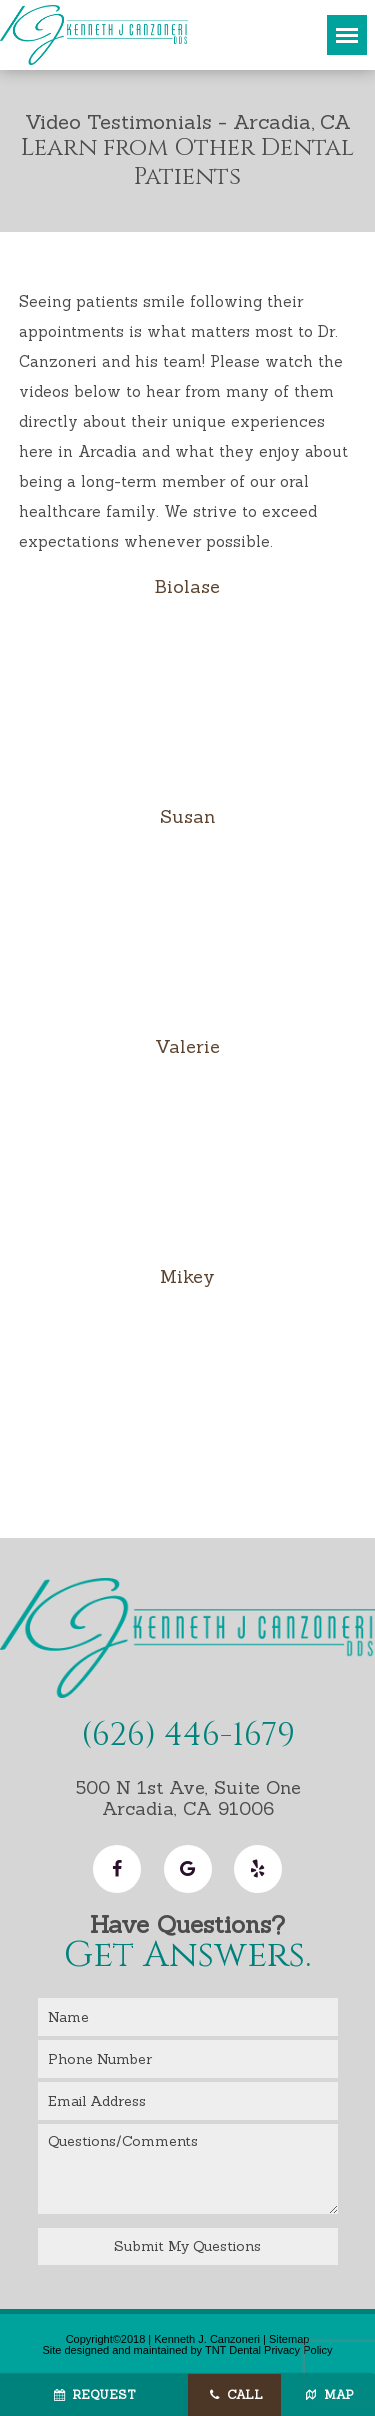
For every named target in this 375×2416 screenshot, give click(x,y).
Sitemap (289, 2339)
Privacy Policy (298, 2350)
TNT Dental (233, 2350)
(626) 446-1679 (188, 1736)
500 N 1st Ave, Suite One (187, 1798)
